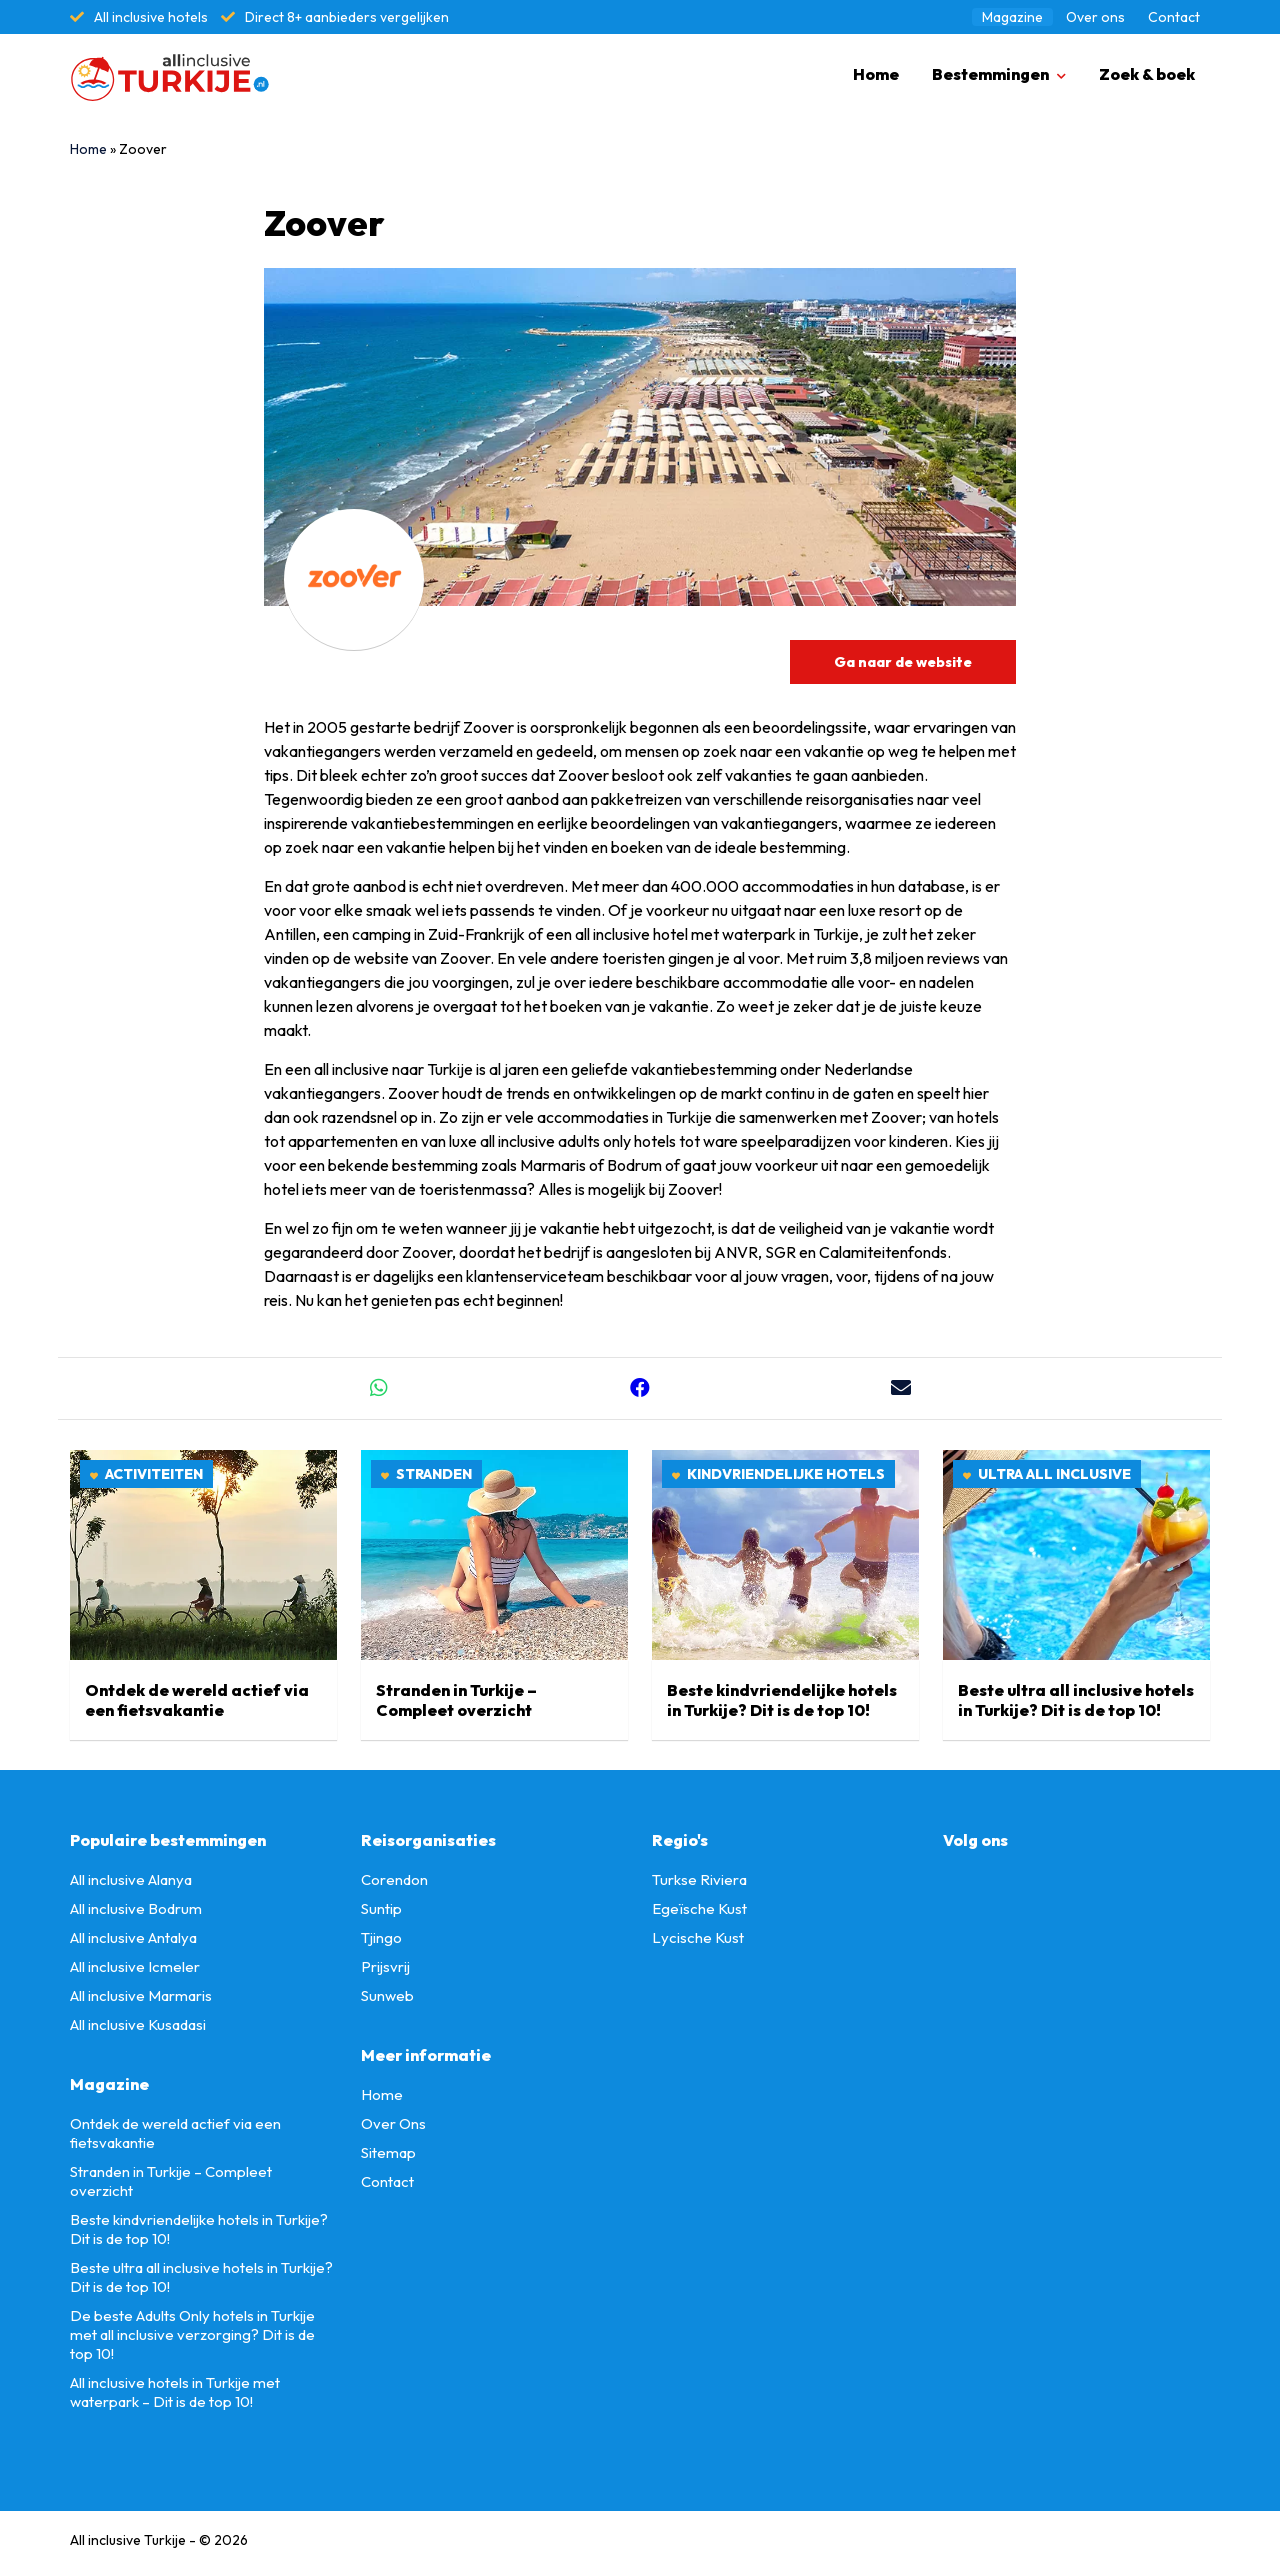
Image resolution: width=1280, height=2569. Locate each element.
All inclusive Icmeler (135, 1966)
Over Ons (393, 2123)
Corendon (394, 1879)
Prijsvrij (385, 1966)
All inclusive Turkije (128, 2540)
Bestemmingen (990, 74)
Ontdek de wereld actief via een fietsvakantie (197, 1700)
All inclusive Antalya (133, 1937)
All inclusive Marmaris (141, 1995)
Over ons (1095, 17)
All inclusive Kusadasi (138, 2024)
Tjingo (381, 1937)
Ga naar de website (903, 662)
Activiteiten (154, 1474)
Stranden (434, 1474)
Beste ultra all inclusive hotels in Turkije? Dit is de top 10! (1076, 1700)
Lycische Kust (698, 1937)
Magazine (1012, 17)
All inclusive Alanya (131, 1879)
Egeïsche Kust (699, 1908)
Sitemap (388, 2152)
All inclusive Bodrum (136, 1908)
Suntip (381, 1908)
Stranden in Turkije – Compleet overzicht (456, 1700)
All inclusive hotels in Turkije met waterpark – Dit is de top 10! (175, 2392)
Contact (1174, 17)
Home (876, 74)
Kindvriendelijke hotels (786, 1474)
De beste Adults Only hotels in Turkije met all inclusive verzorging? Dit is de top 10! (192, 2334)
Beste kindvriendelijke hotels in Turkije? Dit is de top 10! (782, 1700)
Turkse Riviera (699, 1879)
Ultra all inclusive (1054, 1474)
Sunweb (387, 1995)
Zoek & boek (1147, 74)
